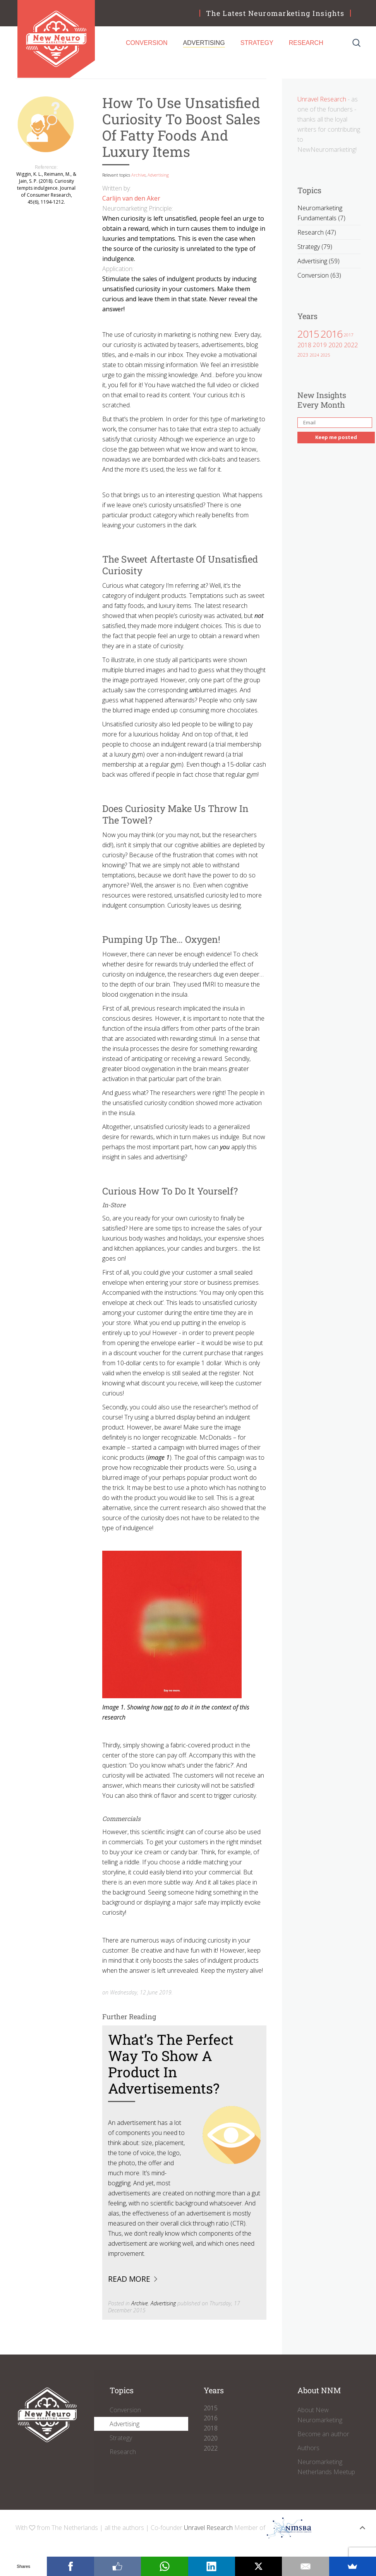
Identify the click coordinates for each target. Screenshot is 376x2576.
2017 (348, 335)
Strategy (256, 42)
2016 (331, 334)
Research (306, 42)
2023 (302, 355)
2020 (335, 344)
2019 (320, 344)
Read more (129, 2279)
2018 (304, 344)
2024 (314, 355)
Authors (308, 2448)
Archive (138, 175)
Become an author (323, 2434)
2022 (351, 344)
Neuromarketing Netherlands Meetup (326, 2467)
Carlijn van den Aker (131, 198)
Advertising (204, 42)
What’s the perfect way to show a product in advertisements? (170, 2063)
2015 (308, 334)
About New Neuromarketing (319, 2415)
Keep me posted (336, 437)
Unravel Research (321, 99)
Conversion (147, 42)
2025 (325, 355)
